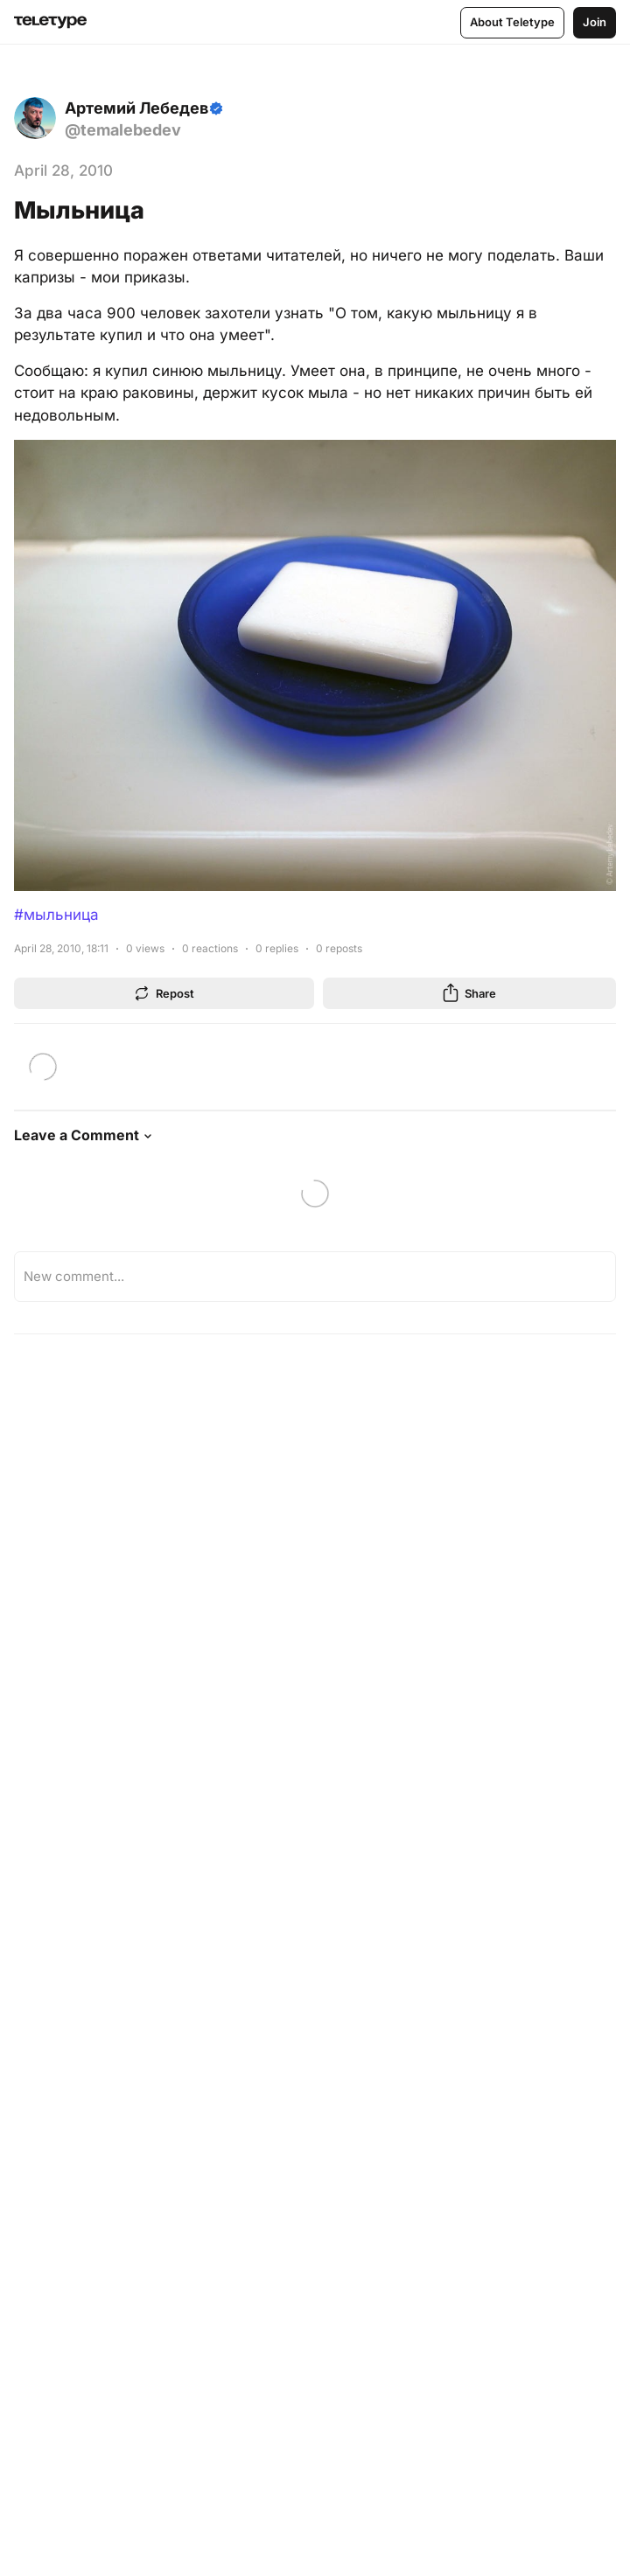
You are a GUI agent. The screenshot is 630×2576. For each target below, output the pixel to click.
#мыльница (56, 914)
